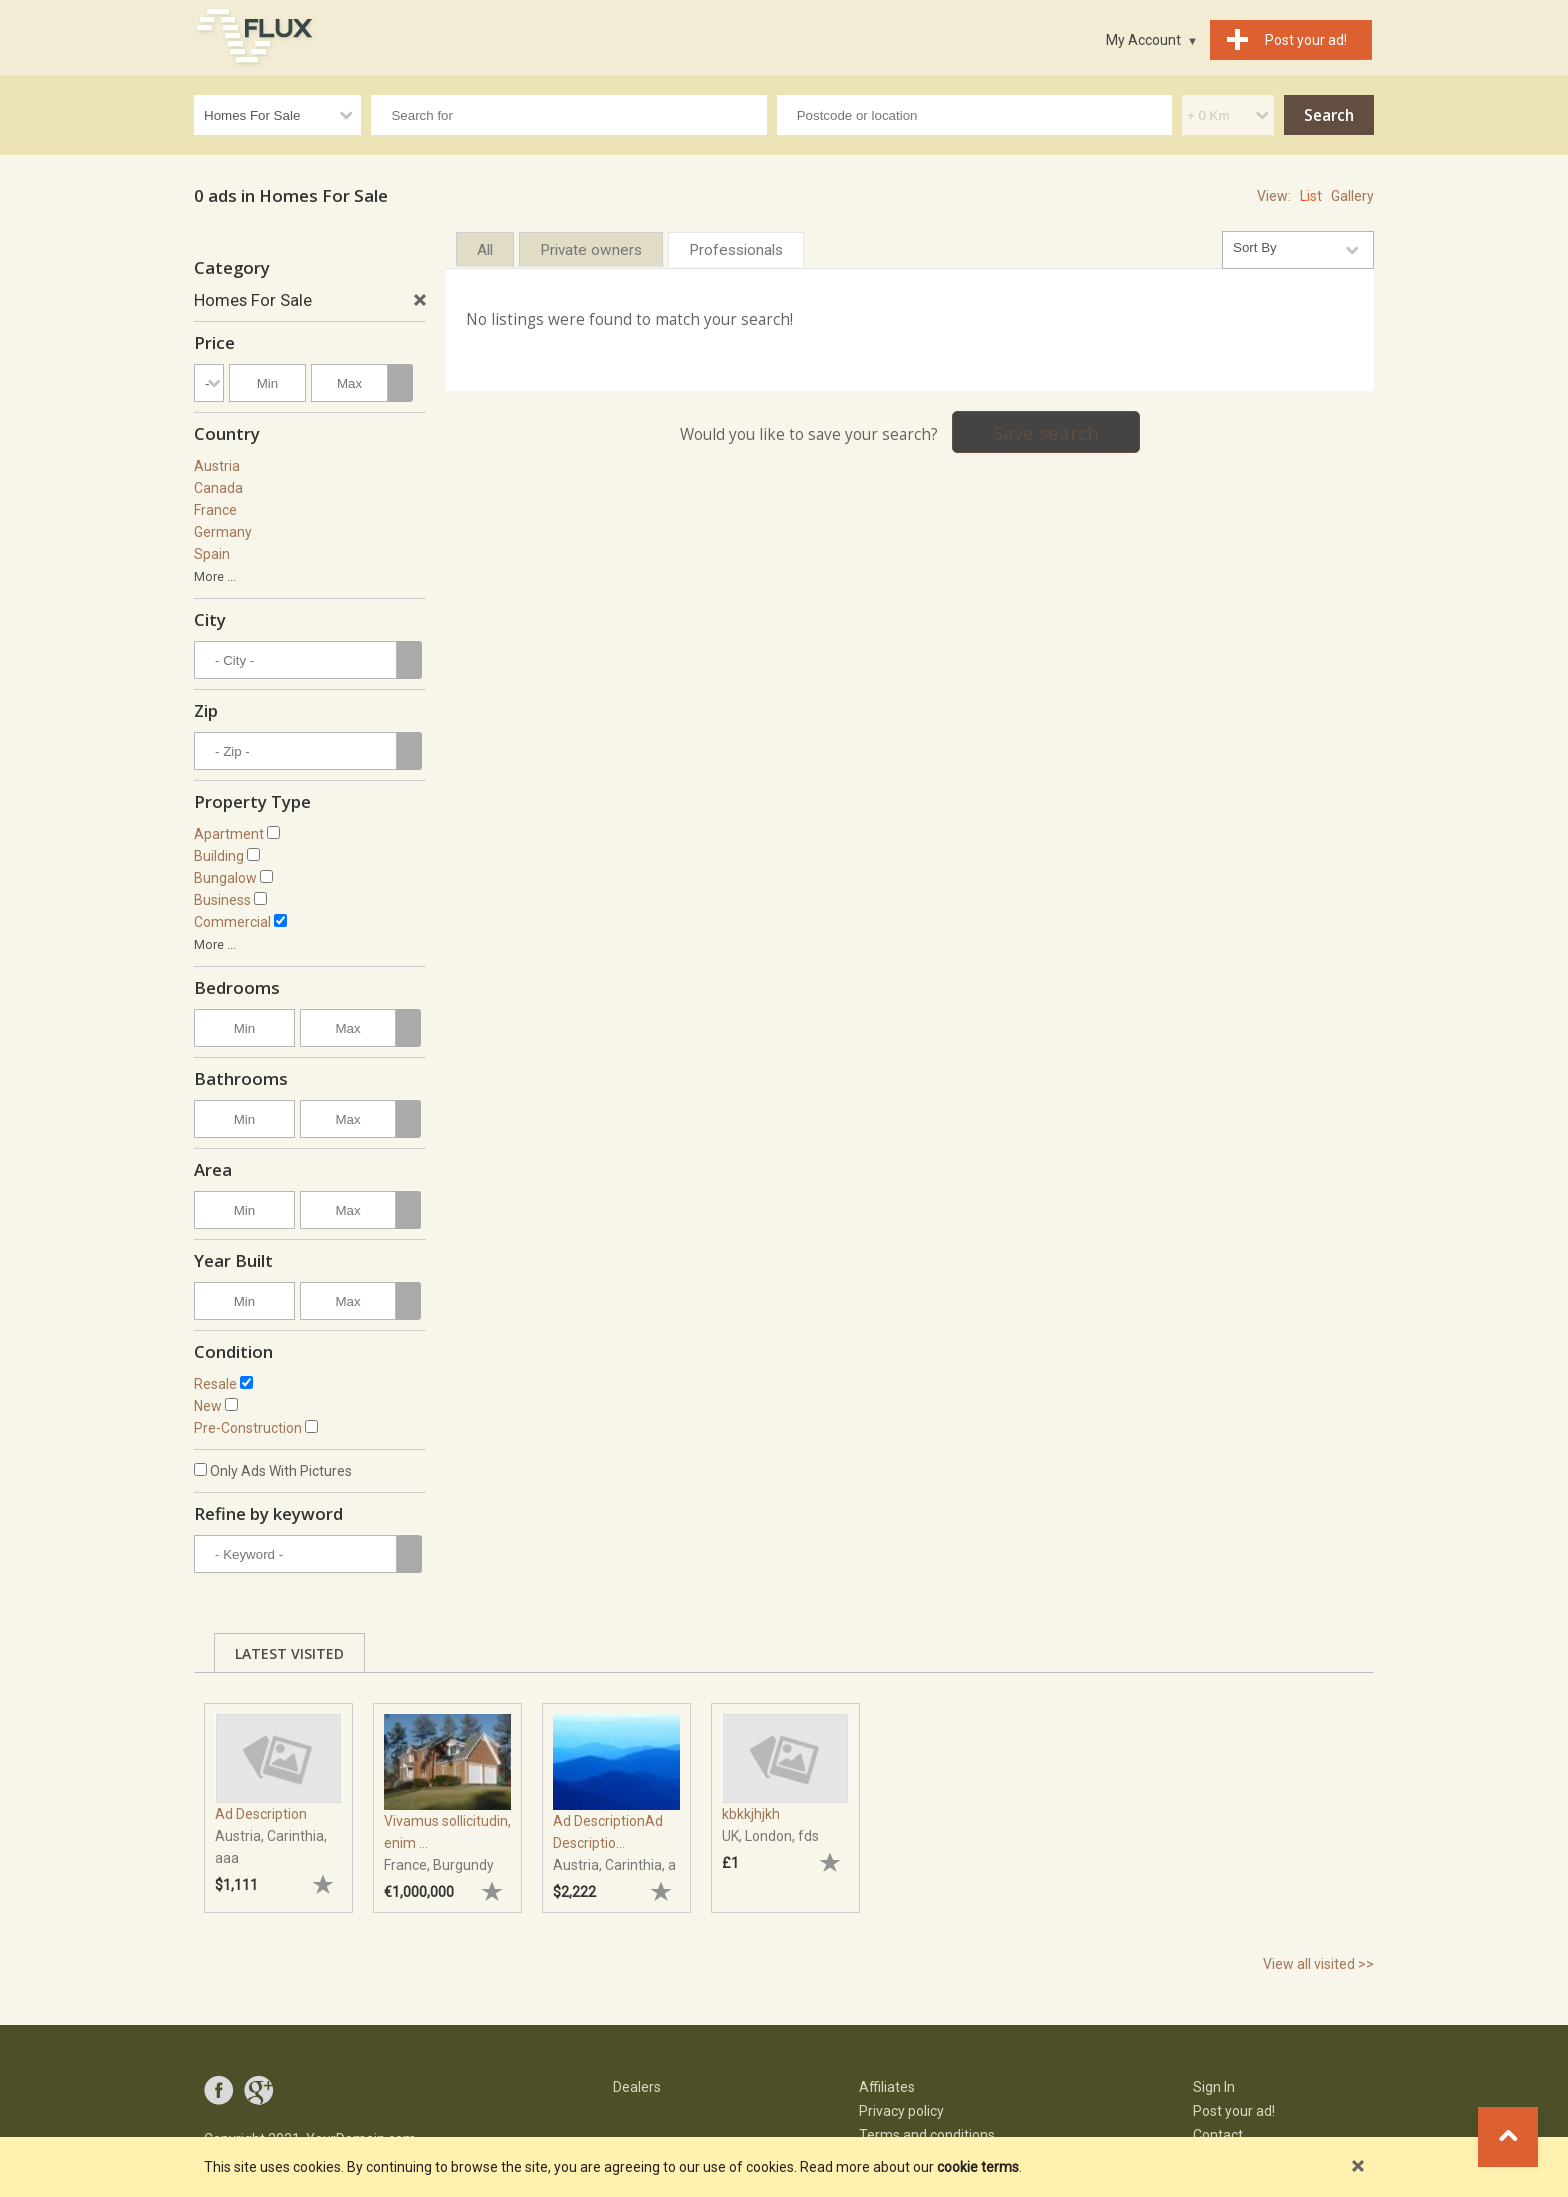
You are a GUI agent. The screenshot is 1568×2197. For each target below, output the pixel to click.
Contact (1218, 2135)
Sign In (1214, 2087)
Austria (217, 466)
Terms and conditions (927, 2135)
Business (222, 900)
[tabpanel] (278, 1798)
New (208, 1406)
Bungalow (225, 878)
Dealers (637, 2087)
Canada (218, 488)
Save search (1046, 432)
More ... (215, 576)
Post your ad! (1234, 2111)
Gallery (1352, 196)
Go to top (1508, 2137)
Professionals (736, 250)
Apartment (229, 834)
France (215, 510)
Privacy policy (901, 2111)
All (485, 250)
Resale (215, 1384)
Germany (223, 532)
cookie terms (978, 2167)
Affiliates (887, 2087)
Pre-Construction (248, 1428)
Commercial (232, 922)
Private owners (591, 250)
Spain (212, 554)
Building (219, 856)
